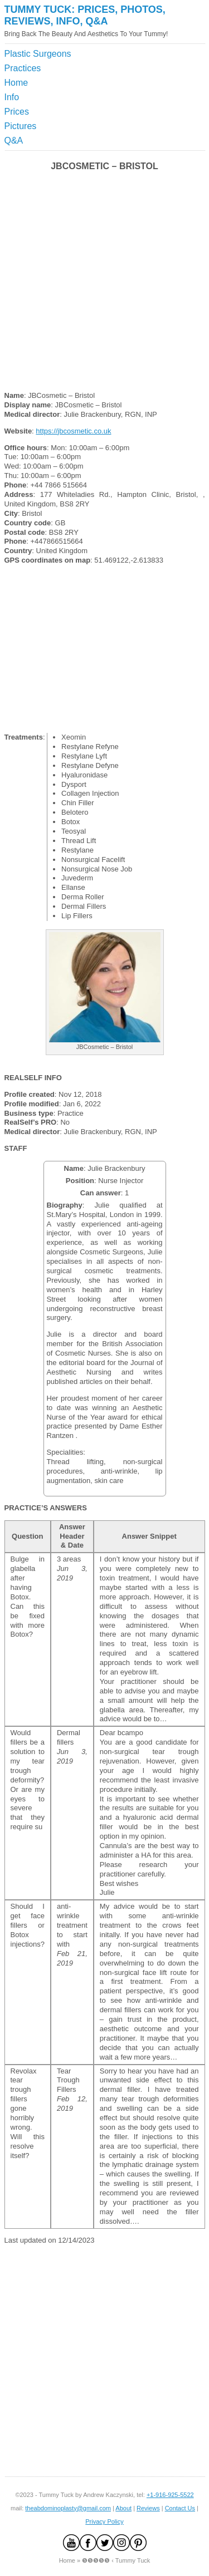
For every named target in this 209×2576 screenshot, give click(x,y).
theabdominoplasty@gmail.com (68, 2508)
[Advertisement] (153, 75)
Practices (22, 68)
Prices (16, 111)
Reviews (148, 2508)
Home (16, 82)
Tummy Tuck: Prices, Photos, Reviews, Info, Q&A (85, 15)
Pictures (20, 126)
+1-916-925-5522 (170, 2494)
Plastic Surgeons (37, 53)
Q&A (13, 140)
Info (12, 97)
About (123, 2508)
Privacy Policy (104, 2521)
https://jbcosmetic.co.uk (73, 431)
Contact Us (180, 2508)
